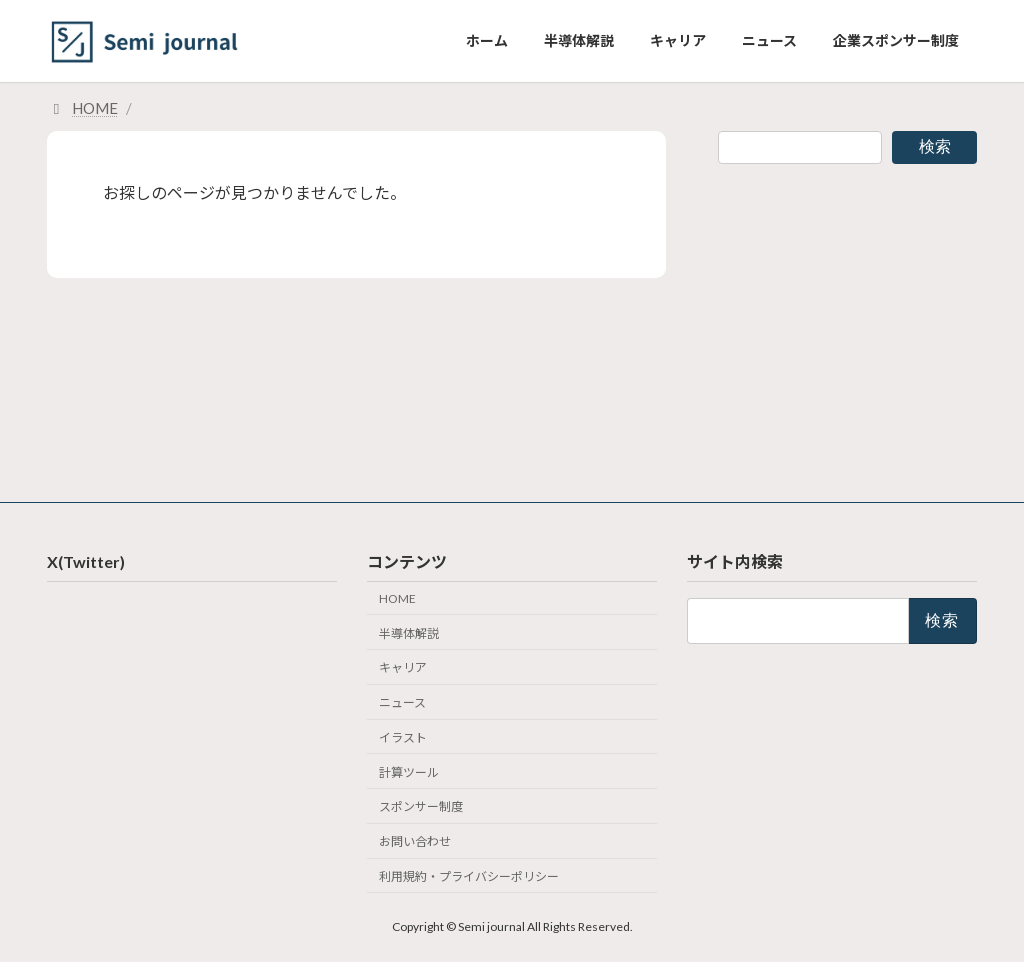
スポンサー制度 (421, 806)
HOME (397, 598)
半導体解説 (409, 632)
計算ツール (409, 771)
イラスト (403, 737)
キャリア (403, 667)
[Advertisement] (847, 321)
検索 (935, 146)
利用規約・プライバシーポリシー (469, 876)
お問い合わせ (415, 841)
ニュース (402, 702)
